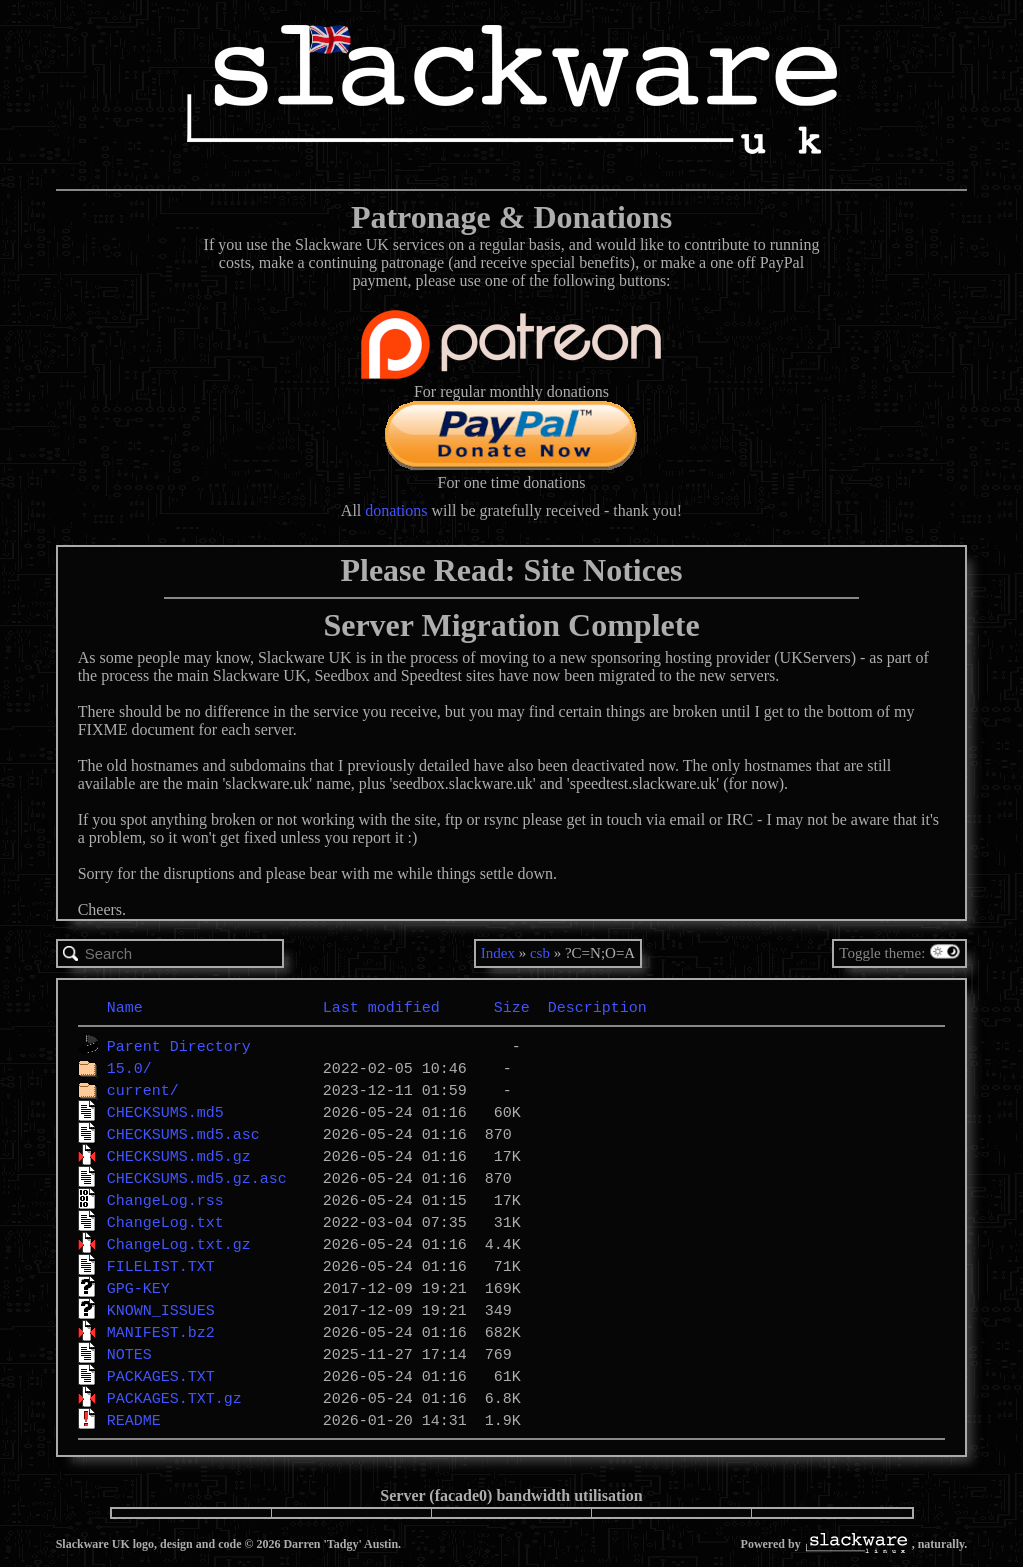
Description (597, 1007)
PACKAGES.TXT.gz (174, 1398)
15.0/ (129, 1068)
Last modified (381, 1007)
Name (125, 1007)
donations (396, 510)
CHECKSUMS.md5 (165, 1112)
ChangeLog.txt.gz (179, 1244)
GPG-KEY (138, 1288)
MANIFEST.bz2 (161, 1332)
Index (498, 953)
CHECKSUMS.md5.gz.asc (197, 1178)
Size (512, 1007)
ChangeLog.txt (165, 1222)
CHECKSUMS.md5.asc (183, 1134)
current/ (143, 1090)
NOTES (129, 1354)
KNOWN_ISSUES (161, 1310)
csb (540, 953)
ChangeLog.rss (165, 1200)
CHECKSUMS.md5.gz (179, 1156)
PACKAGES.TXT (161, 1376)
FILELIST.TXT (161, 1266)
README (134, 1420)
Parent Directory (179, 1046)
